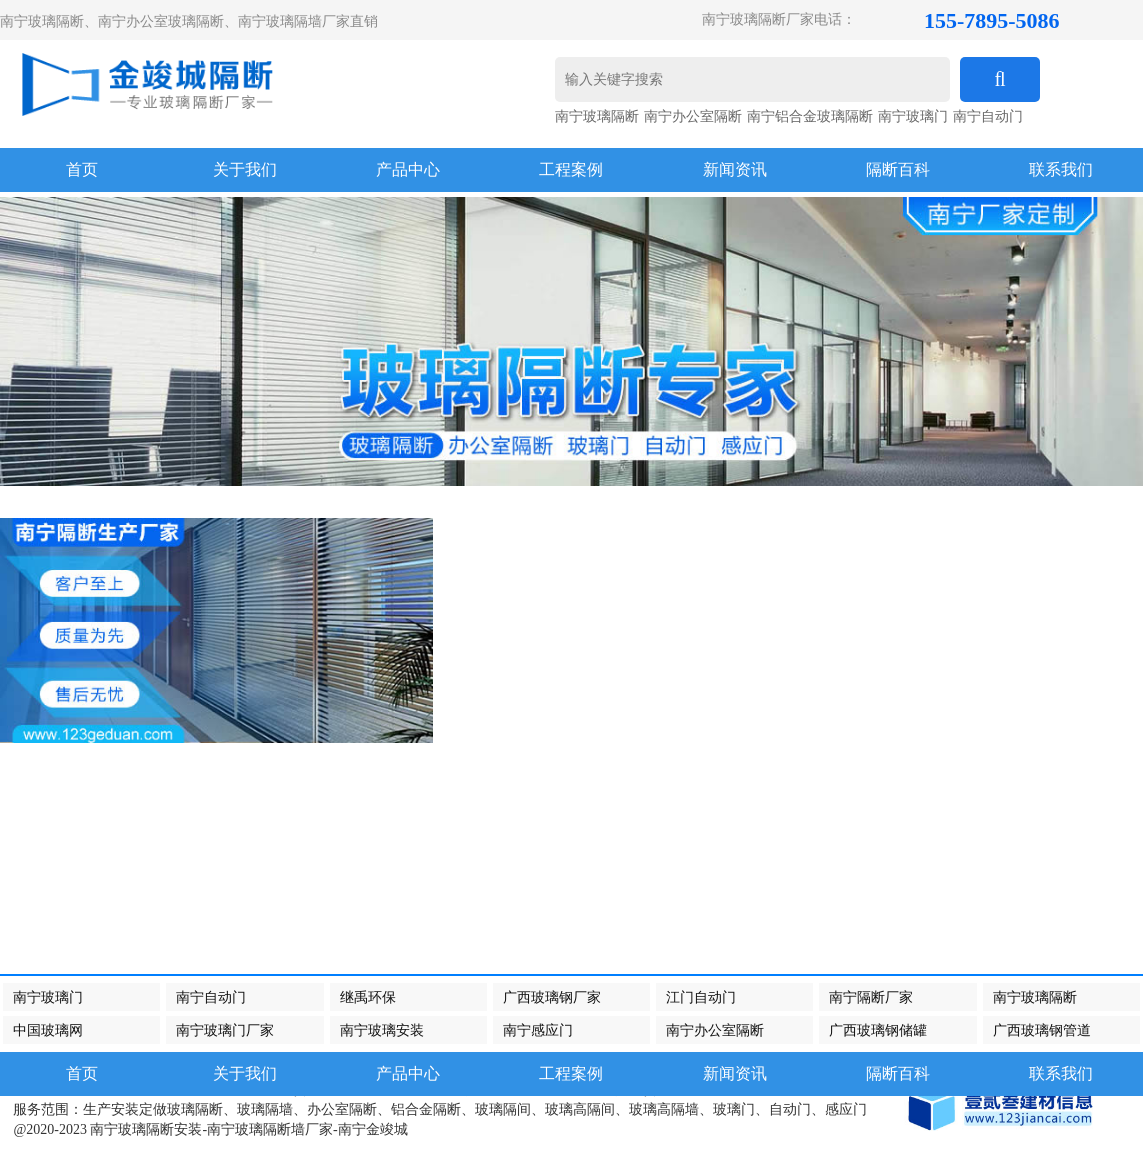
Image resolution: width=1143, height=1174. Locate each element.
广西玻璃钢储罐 (878, 1030)
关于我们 (245, 169)
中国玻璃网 (48, 1030)
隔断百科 (898, 169)
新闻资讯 (735, 169)
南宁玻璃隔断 (597, 116)
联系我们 (1061, 169)
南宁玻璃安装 (382, 1030)
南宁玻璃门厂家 (225, 1030)
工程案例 (571, 169)
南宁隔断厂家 (871, 997)
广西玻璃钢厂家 (552, 997)
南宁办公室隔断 (693, 116)
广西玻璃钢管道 (1042, 1030)
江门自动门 (701, 997)
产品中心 (408, 169)
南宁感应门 (538, 1030)
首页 (82, 169)
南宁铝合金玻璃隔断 (810, 116)
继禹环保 (368, 997)
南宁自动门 (988, 116)
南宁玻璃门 (913, 116)
